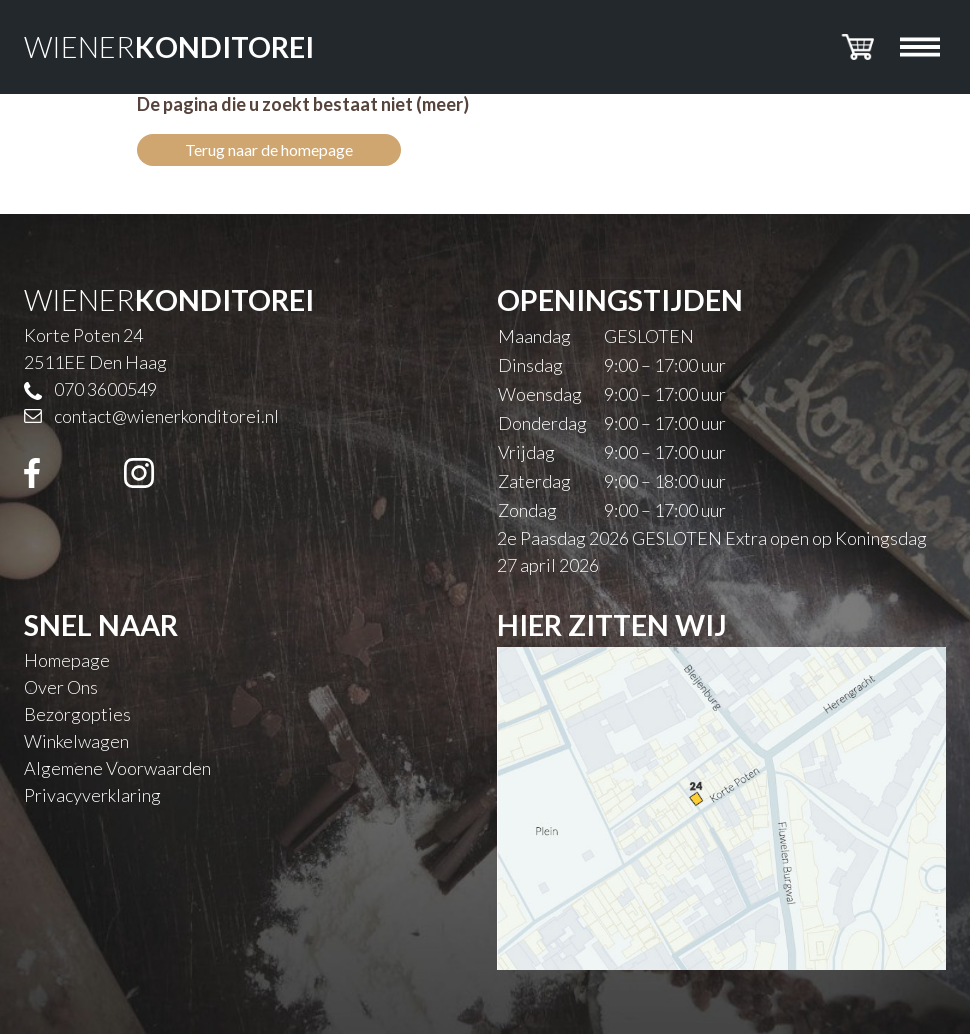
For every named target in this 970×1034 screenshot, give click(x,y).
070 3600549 (105, 389)
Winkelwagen (76, 741)
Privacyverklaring (92, 795)
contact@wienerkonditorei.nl (166, 416)
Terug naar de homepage (269, 149)
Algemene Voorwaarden (117, 768)
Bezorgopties (77, 714)
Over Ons (61, 687)
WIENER (169, 47)
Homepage (67, 660)
